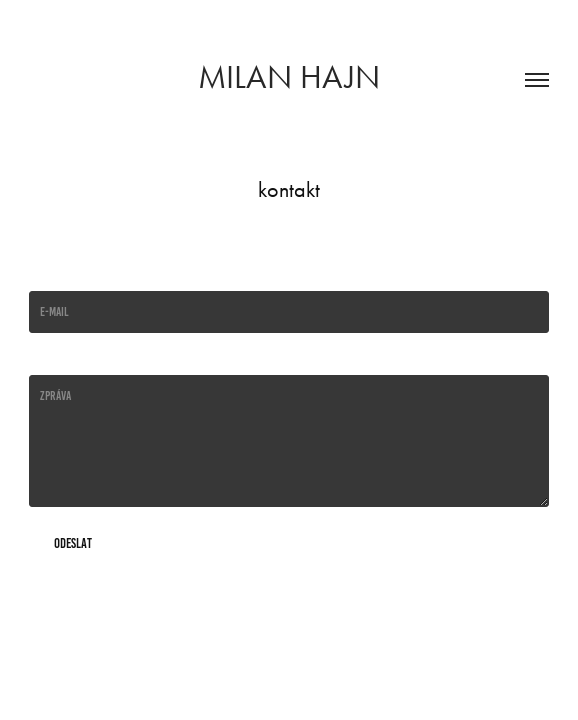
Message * (51, 359)
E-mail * (47, 275)
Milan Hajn (289, 76)
